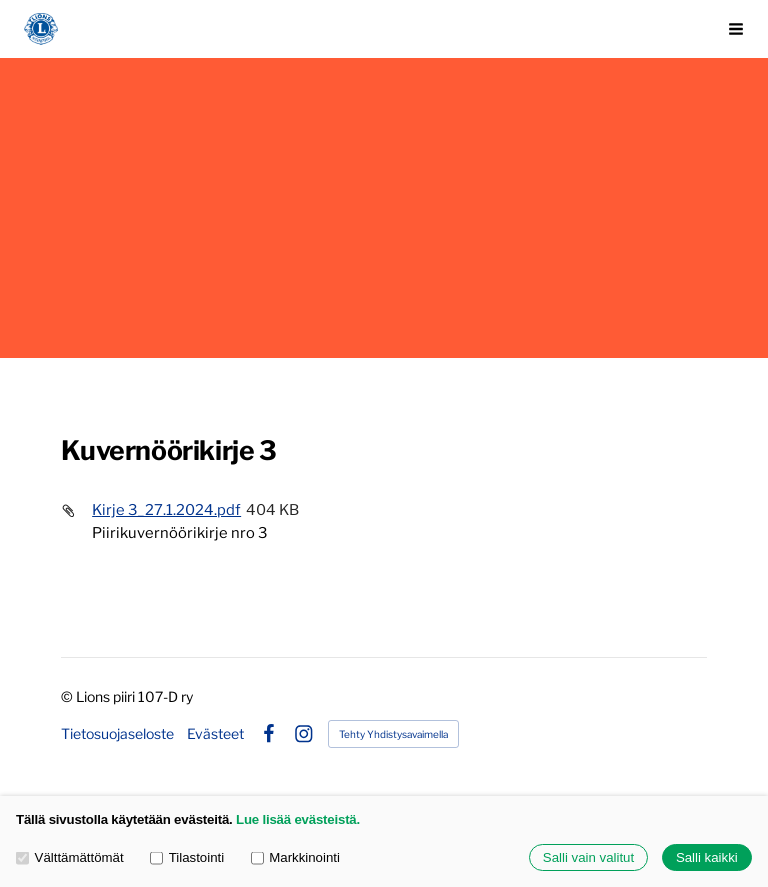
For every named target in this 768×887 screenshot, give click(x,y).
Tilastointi (187, 857)
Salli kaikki (707, 857)
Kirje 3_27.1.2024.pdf (166, 510)
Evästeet (215, 734)
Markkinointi (295, 857)
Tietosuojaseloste (117, 734)
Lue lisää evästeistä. (298, 819)
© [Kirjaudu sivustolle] (68, 696)
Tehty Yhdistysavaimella (393, 734)
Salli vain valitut (588, 857)
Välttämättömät (70, 857)
